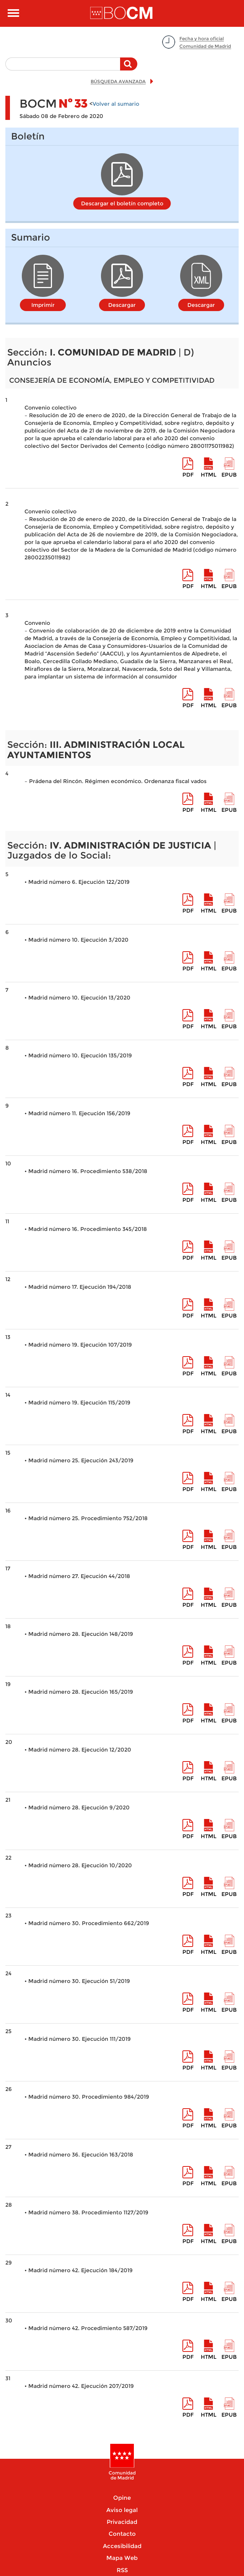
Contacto (122, 2533)
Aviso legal (122, 2510)
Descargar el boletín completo (122, 203)
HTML (208, 474)
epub (229, 474)
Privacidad (122, 2521)
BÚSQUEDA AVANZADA (118, 81)
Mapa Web (122, 2557)
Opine (122, 2497)
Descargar (122, 305)
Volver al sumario (116, 103)
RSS (122, 2570)
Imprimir (43, 305)
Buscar (128, 67)
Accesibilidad (122, 2546)
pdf (188, 474)
